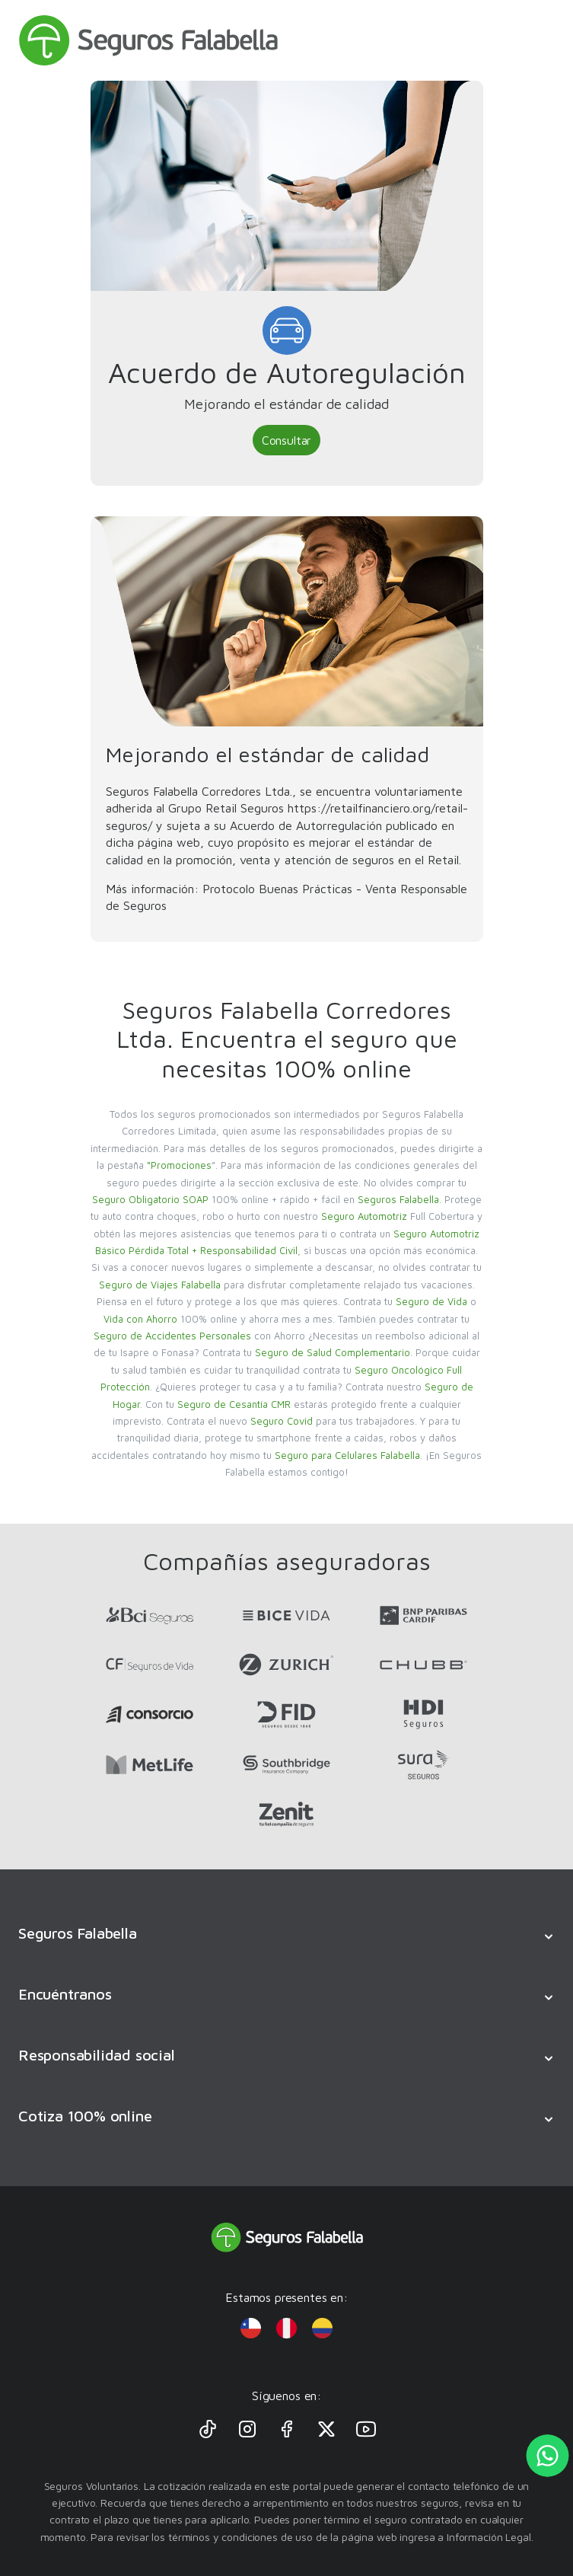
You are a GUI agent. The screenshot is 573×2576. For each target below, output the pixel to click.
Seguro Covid (281, 1421)
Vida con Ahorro (140, 1319)
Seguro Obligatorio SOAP (150, 1199)
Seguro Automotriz (364, 1216)
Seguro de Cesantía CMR (234, 1404)
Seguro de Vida (431, 1301)
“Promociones (179, 1165)
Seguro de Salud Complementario (332, 1352)
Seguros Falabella (398, 1199)
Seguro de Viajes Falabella (160, 1284)
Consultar (286, 440)
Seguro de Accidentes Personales (172, 1335)
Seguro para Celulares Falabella (347, 1455)
